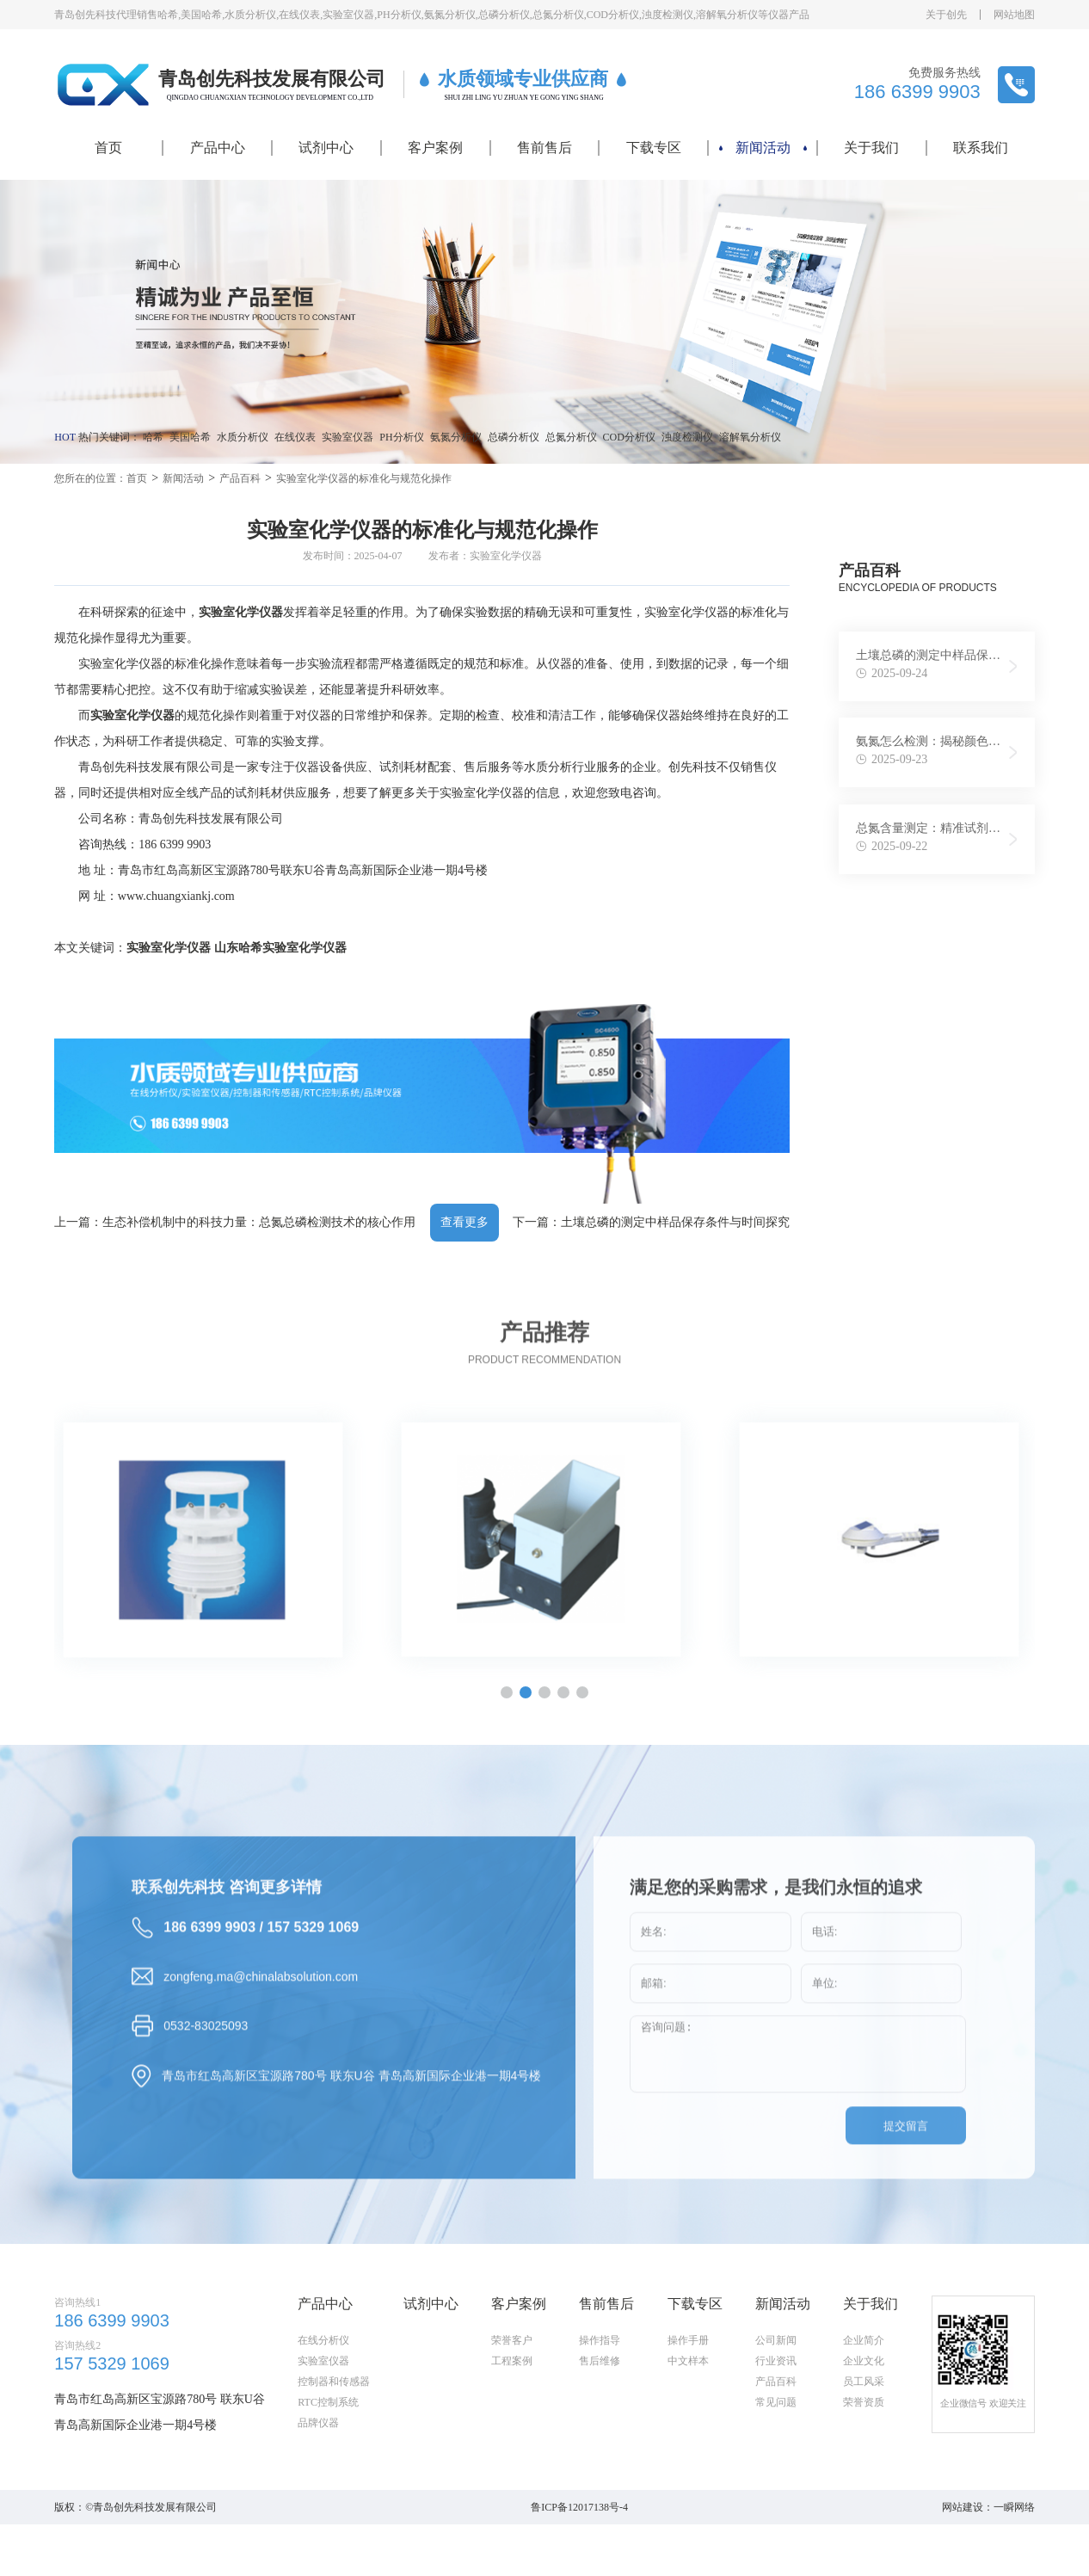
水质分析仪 (242, 437)
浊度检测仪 (687, 437)
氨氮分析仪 (456, 437)
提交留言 (905, 2195)
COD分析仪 (629, 437)
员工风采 (863, 2464)
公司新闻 (776, 2423)
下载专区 (653, 147)
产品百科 (240, 478)
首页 (108, 147)
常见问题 (776, 2485)
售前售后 (544, 147)
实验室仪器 (347, 437)
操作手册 (688, 2423)
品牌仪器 (318, 2505)
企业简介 (863, 2423)
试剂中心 (326, 147)
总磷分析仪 (513, 437)
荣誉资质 (863, 2485)
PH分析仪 (401, 437)
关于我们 (871, 147)
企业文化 (863, 2443)
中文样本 (688, 2443)
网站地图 (1014, 15)
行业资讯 (776, 2443)
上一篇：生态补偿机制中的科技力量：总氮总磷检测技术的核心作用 (234, 1222)
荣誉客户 (511, 2423)
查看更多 (464, 1222)
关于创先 (946, 15)
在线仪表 (295, 437)
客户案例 (435, 147)
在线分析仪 (323, 2423)
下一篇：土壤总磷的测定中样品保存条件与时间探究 (651, 1222)
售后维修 (599, 2443)
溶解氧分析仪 (750, 437)
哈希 (153, 437)
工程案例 (511, 2443)
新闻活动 (763, 147)
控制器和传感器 (334, 2464)
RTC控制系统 (328, 2485)
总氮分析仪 (571, 437)
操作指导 (599, 2423)
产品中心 (217, 147)
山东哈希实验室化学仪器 (280, 947)
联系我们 (980, 147)
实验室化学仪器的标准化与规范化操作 (364, 478)
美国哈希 (190, 437)
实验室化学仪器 (168, 947)
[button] (526, 1692)
